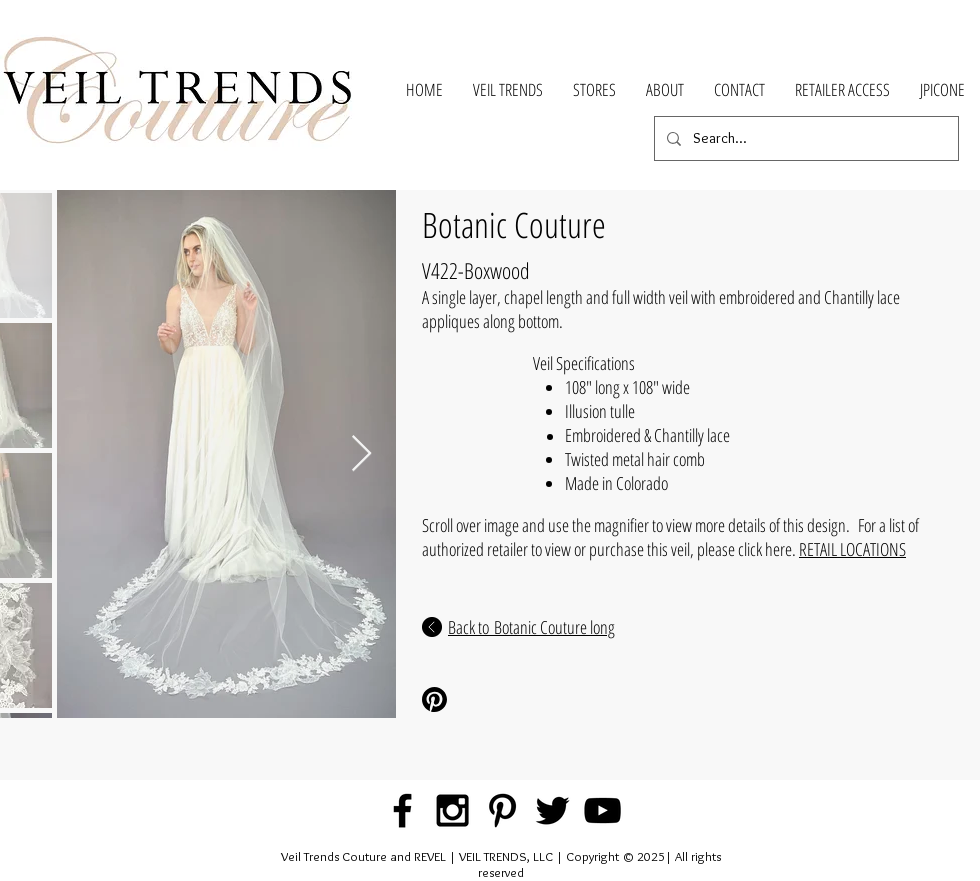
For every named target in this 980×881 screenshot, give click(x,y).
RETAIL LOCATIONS (852, 549)
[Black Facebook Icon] (402, 810)
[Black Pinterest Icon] (502, 810)
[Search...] (804, 138)
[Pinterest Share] (488, 699)
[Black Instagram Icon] (452, 810)
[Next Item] (361, 454)
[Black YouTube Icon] (602, 810)
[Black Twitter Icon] (552, 810)
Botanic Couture (514, 224)
